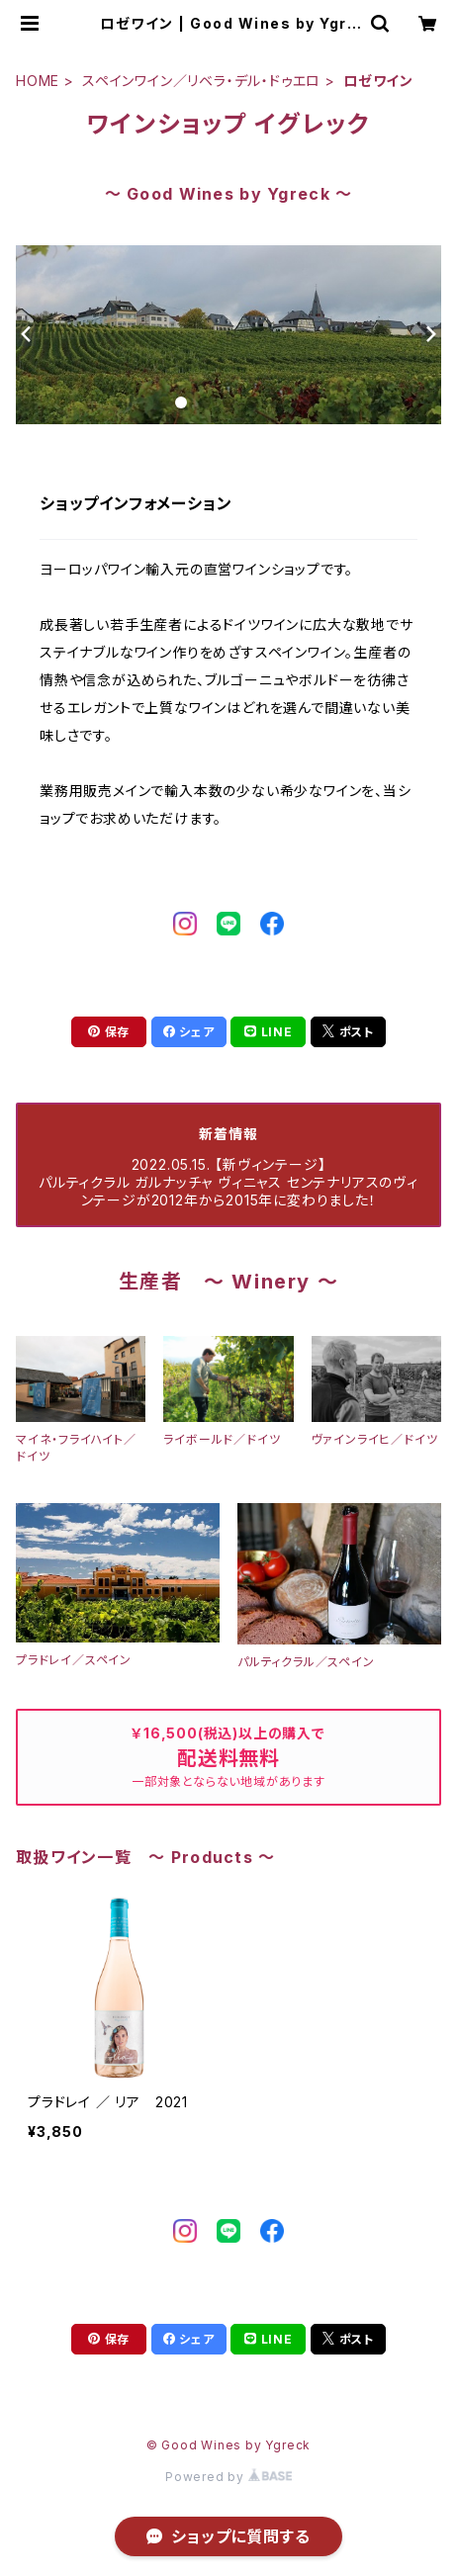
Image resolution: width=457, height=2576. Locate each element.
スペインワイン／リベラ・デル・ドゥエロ (201, 80)
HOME (37, 80)
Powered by (228, 2476)
